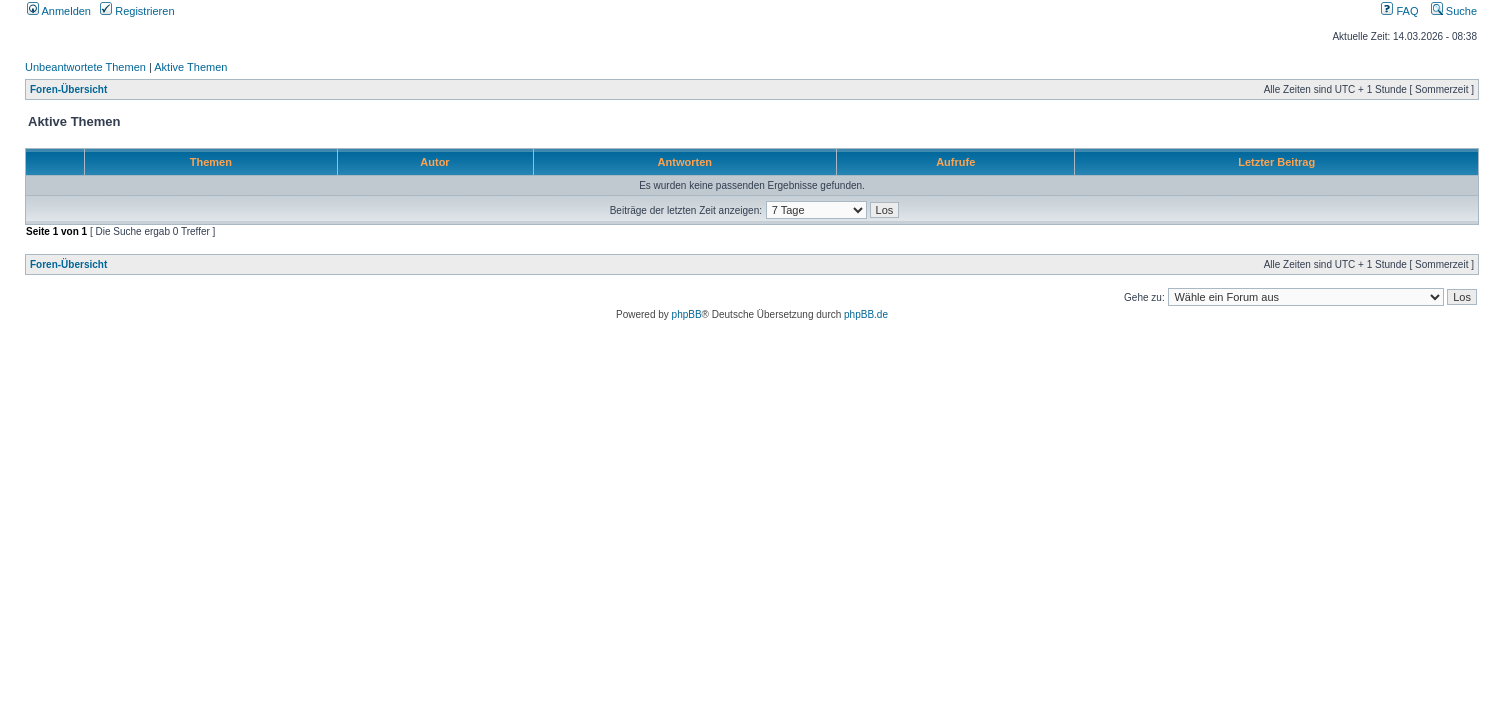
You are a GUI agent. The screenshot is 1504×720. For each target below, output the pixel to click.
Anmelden (59, 11)
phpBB (687, 314)
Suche (1454, 11)
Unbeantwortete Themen (85, 67)
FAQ (1399, 11)
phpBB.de (866, 314)
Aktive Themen (190, 67)
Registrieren (137, 11)
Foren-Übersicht (68, 89)
